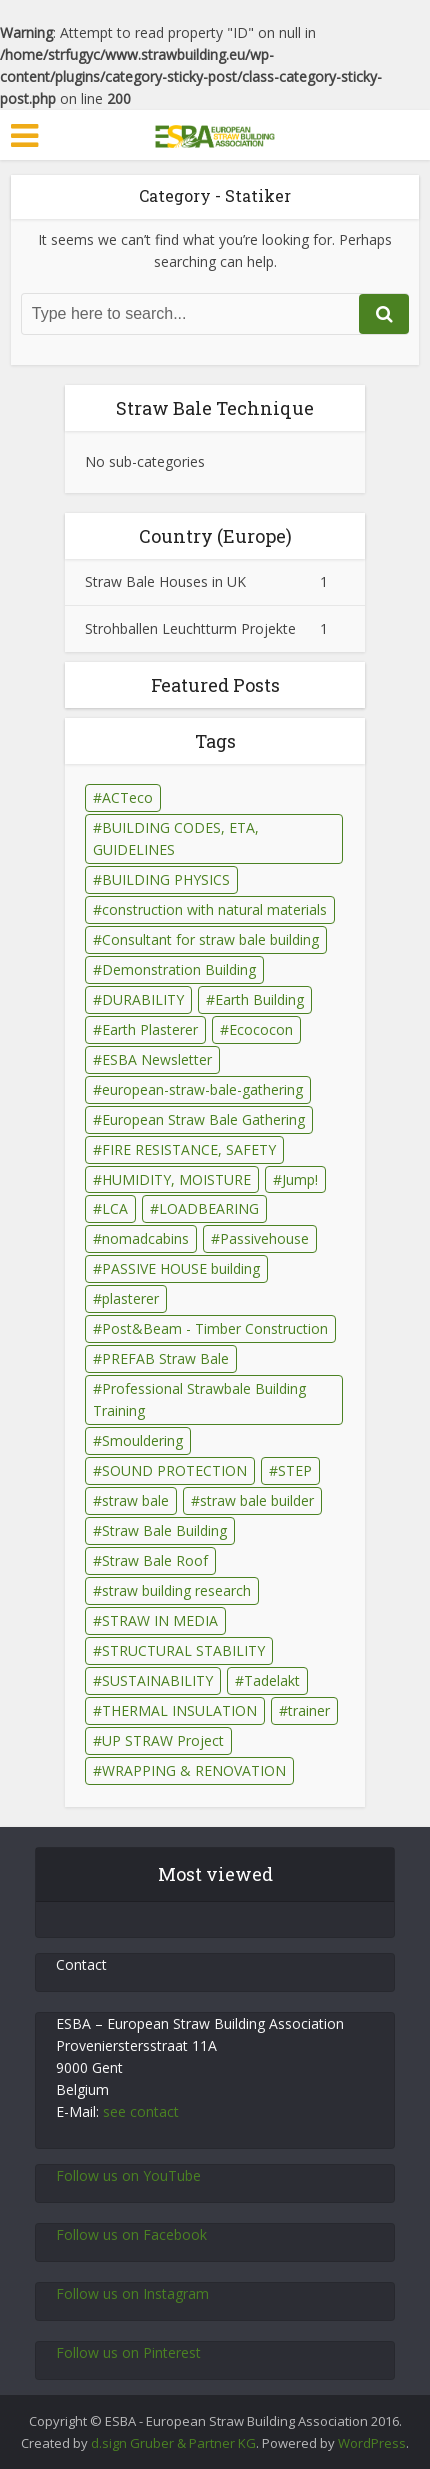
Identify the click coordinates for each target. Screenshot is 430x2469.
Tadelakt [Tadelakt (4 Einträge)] (272, 1680)
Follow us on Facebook (131, 2234)
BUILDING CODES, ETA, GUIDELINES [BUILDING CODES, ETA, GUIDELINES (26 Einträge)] (176, 838)
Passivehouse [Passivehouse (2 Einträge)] (264, 1238)
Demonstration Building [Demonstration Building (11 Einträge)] (179, 969)
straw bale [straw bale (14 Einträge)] (135, 1500)
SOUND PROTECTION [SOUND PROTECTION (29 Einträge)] (174, 1470)
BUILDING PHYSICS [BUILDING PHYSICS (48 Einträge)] (166, 879)
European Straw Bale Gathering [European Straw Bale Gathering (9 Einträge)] (203, 1119)
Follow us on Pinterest (128, 2352)
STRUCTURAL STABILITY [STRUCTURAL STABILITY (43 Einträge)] (183, 1650)
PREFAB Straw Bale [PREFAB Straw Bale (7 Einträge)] (165, 1358)
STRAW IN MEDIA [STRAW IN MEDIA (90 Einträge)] (160, 1620)
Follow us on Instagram (132, 2293)
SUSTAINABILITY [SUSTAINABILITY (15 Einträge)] (157, 1680)
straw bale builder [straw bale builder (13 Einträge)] (257, 1500)
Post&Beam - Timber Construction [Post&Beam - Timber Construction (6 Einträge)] (215, 1328)
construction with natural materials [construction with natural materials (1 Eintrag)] (214, 909)
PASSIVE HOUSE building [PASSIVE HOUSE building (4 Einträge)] (181, 1268)
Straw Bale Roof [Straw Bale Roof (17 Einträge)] (155, 1560)
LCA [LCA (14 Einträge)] (115, 1208)
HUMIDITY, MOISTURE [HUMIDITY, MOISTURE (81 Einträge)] (176, 1179)
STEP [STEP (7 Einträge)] (295, 1470)
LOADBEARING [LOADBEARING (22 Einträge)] (209, 1208)
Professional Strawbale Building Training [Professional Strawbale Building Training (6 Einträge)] (199, 1399)
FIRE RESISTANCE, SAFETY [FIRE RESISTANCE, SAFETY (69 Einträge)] (189, 1149)
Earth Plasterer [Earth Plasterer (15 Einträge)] (150, 1029)
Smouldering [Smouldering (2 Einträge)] (142, 1440)
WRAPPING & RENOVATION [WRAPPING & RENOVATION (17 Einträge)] (194, 1770)
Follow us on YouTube (128, 2175)
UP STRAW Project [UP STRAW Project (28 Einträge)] (163, 1740)
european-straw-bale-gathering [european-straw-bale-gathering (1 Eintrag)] (202, 1089)
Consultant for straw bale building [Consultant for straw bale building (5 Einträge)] (210, 939)
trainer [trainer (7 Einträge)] (309, 1710)
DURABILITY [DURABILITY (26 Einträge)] (143, 999)
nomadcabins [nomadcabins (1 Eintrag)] (145, 1238)
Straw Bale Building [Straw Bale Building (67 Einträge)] (164, 1530)
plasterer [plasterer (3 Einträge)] (130, 1298)
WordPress (372, 2443)
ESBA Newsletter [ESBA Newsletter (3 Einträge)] (157, 1059)
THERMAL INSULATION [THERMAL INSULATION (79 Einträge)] (179, 1710)
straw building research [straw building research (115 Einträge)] (176, 1590)
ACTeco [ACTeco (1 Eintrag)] (127, 797)
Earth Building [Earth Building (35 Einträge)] (259, 999)
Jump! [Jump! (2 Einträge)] (300, 1179)
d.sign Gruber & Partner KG (173, 2443)
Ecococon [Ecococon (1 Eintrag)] (261, 1029)
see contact (141, 2111)
